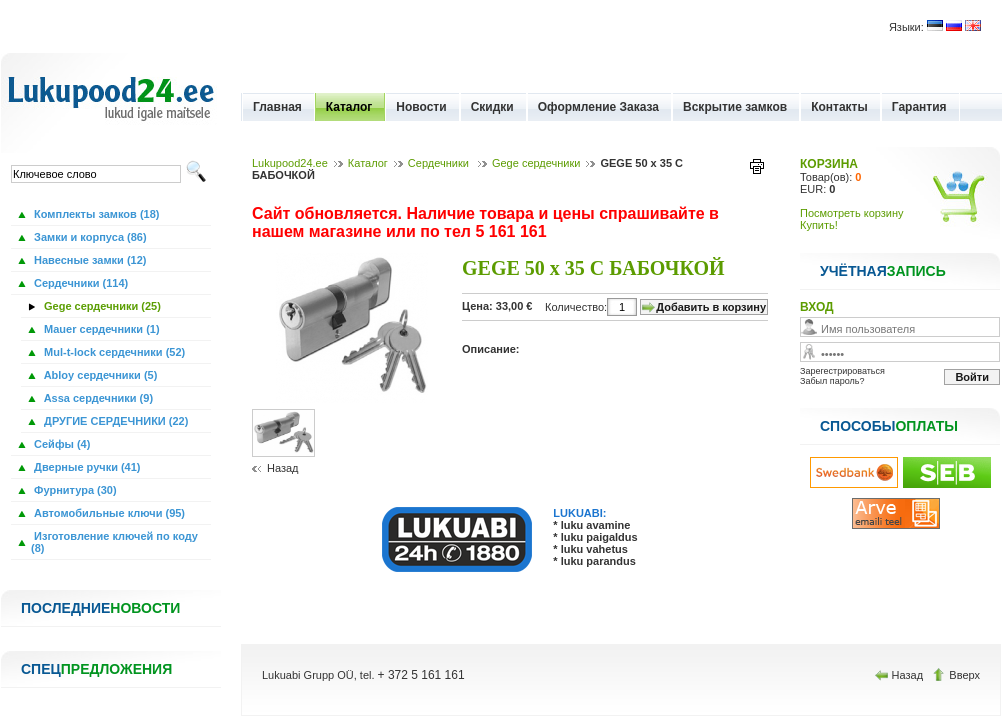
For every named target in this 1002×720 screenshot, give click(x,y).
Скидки (492, 107)
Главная (277, 107)
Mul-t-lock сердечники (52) (113, 352)
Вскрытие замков (735, 107)
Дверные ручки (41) (86, 467)
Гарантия (919, 107)
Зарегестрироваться (842, 371)
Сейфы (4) (60, 444)
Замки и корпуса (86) (89, 237)
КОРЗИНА (829, 164)
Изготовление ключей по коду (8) (114, 542)
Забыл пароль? (832, 381)
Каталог (349, 107)
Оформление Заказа (598, 107)
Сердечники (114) (79, 283)
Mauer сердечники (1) (100, 329)
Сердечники (440, 163)
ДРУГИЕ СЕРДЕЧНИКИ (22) (114, 421)
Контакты (839, 107)
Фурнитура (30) (74, 490)
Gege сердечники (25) (101, 306)
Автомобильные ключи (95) (108, 513)
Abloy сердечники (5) (99, 375)
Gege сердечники (536, 163)
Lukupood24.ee (290, 163)
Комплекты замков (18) (95, 214)
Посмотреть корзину (852, 213)
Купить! (819, 225)
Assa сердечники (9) (97, 398)
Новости (421, 107)
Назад (283, 468)
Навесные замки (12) (89, 260)
